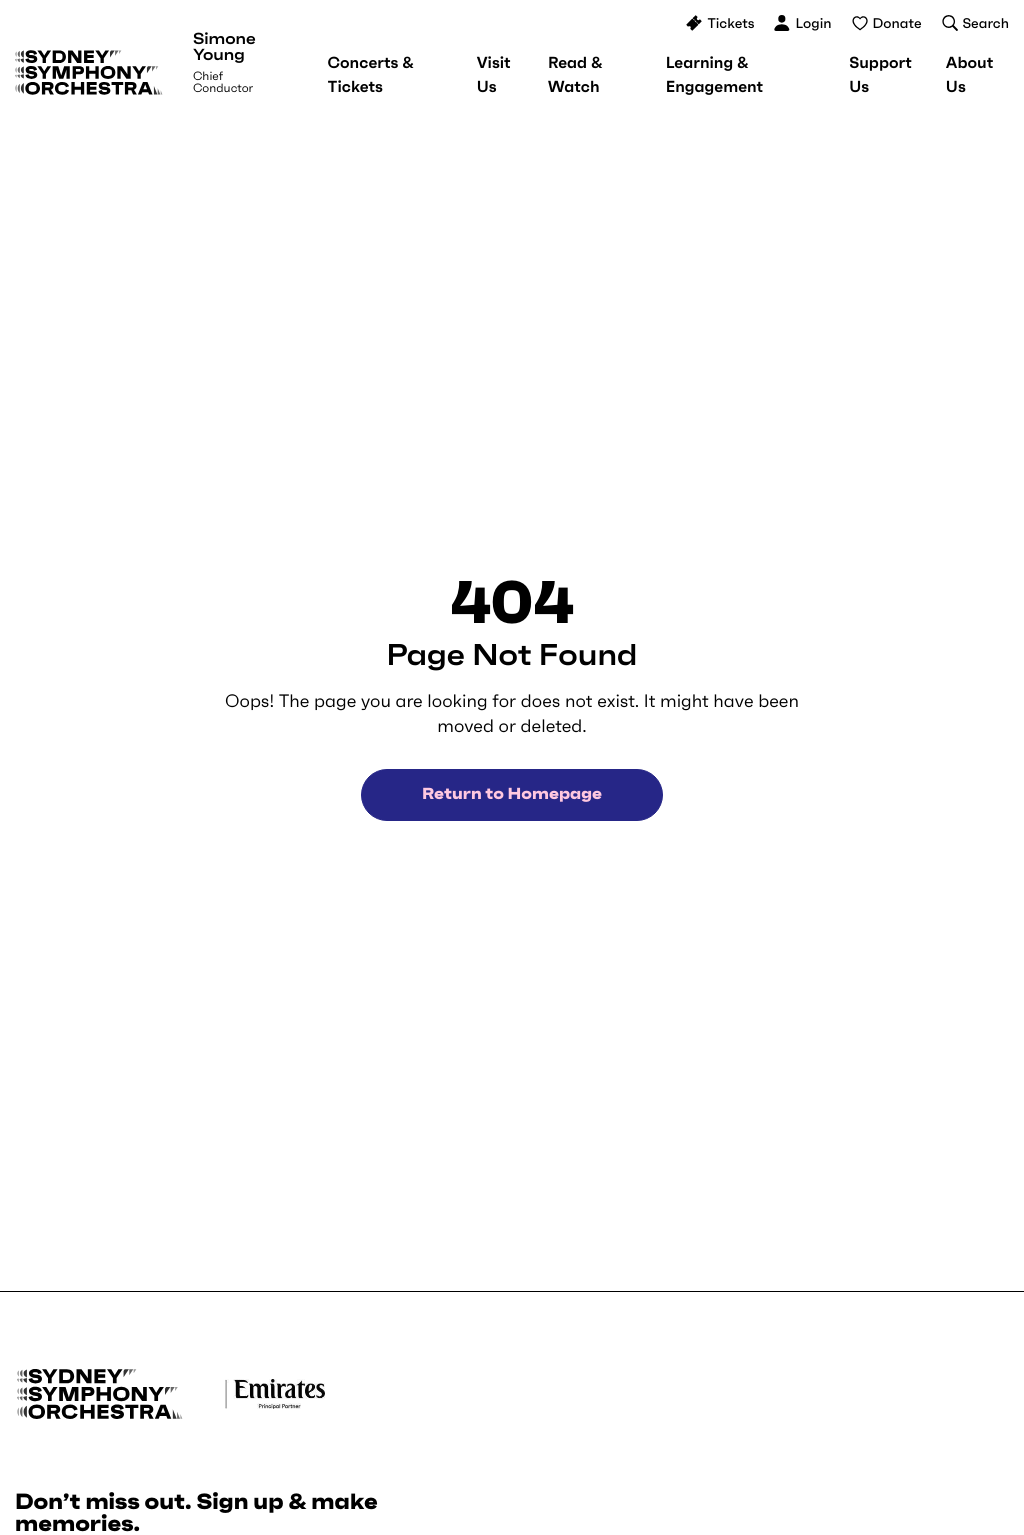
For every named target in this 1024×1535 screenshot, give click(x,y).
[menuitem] (371, 75)
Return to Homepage (512, 794)
